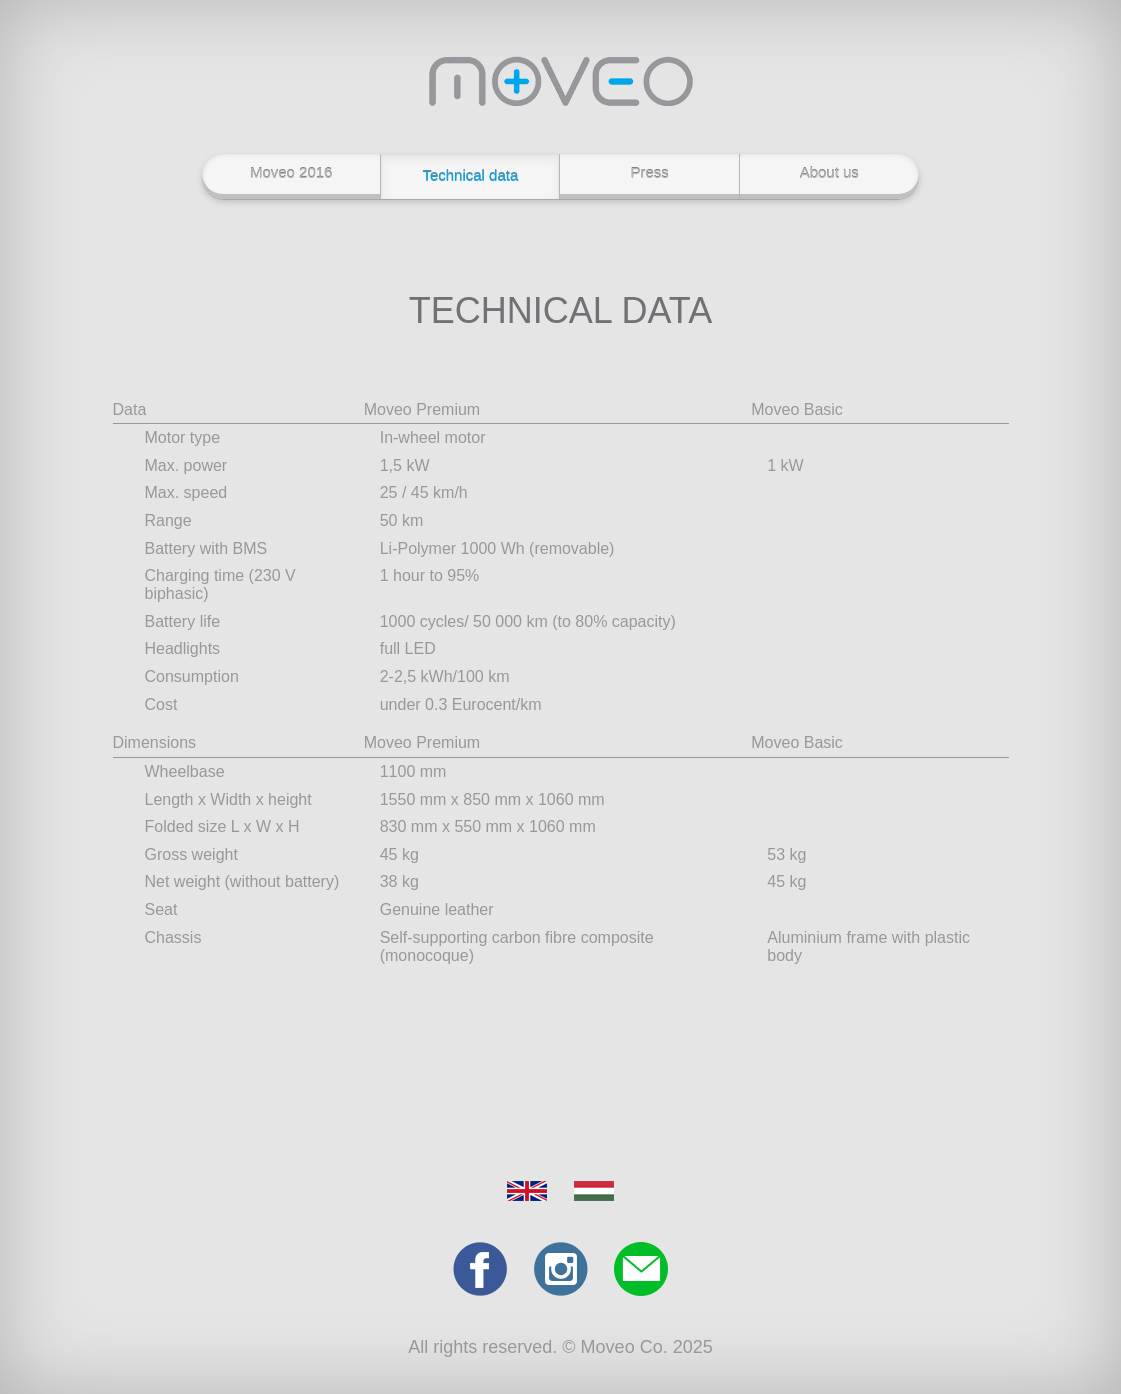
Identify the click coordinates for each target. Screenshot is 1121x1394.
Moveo (561, 81)
